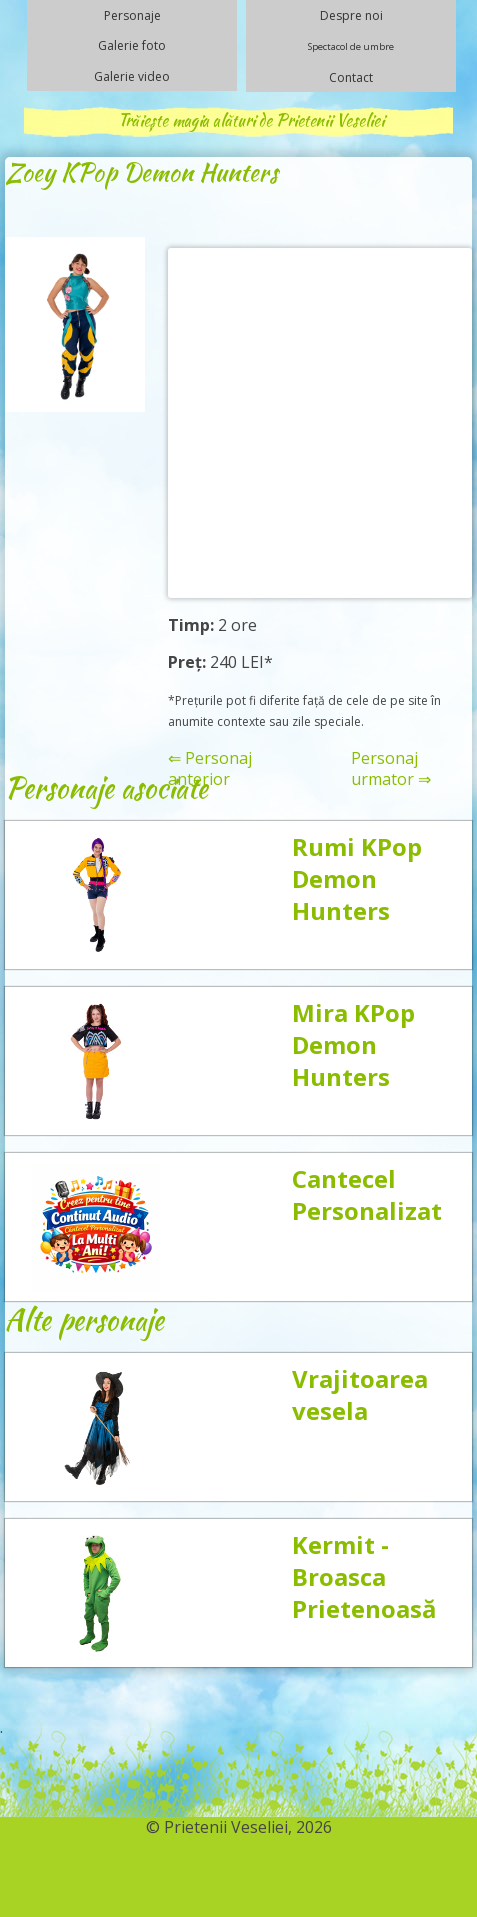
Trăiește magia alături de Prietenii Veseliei (251, 120)
